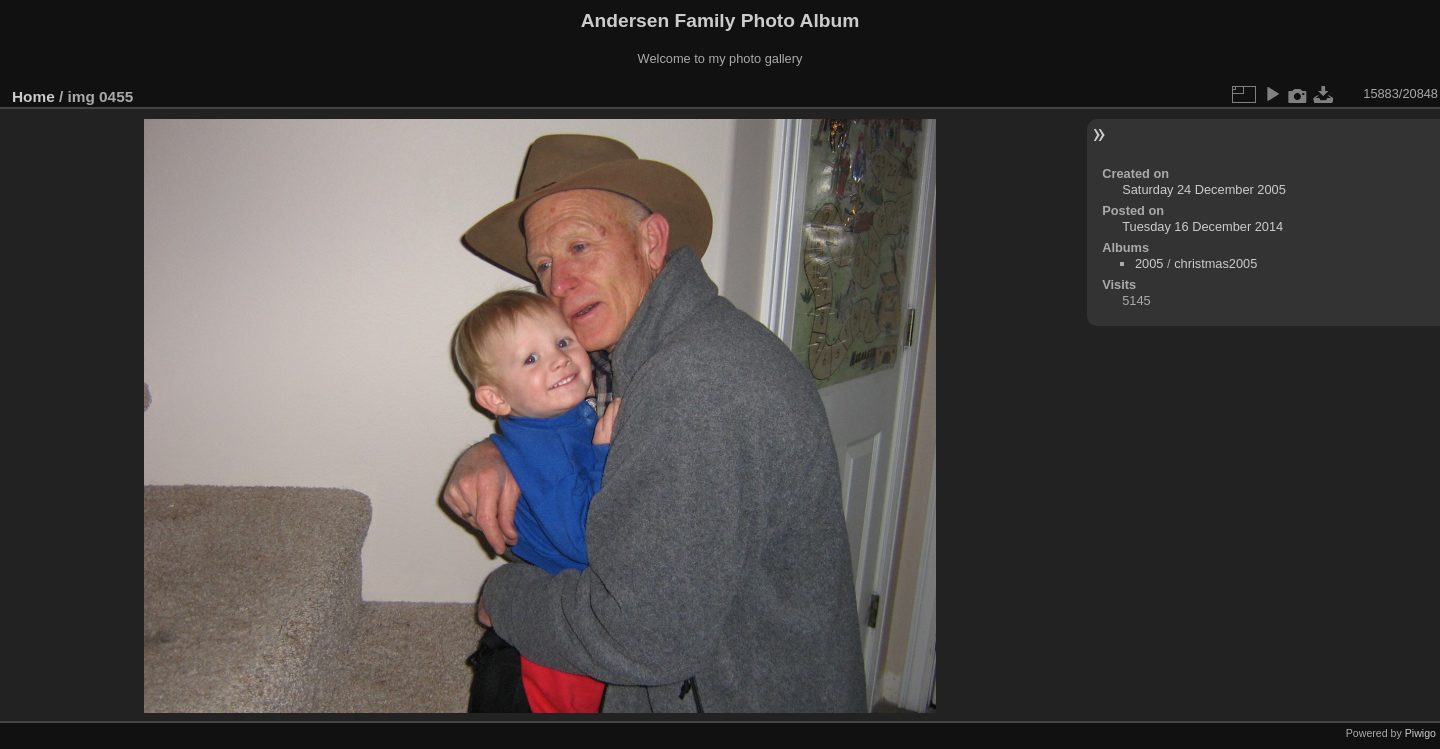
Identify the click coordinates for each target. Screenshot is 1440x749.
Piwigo (1420, 733)
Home (33, 96)
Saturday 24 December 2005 (1204, 189)
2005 (1149, 263)
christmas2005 (1215, 263)
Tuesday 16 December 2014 (1202, 226)
